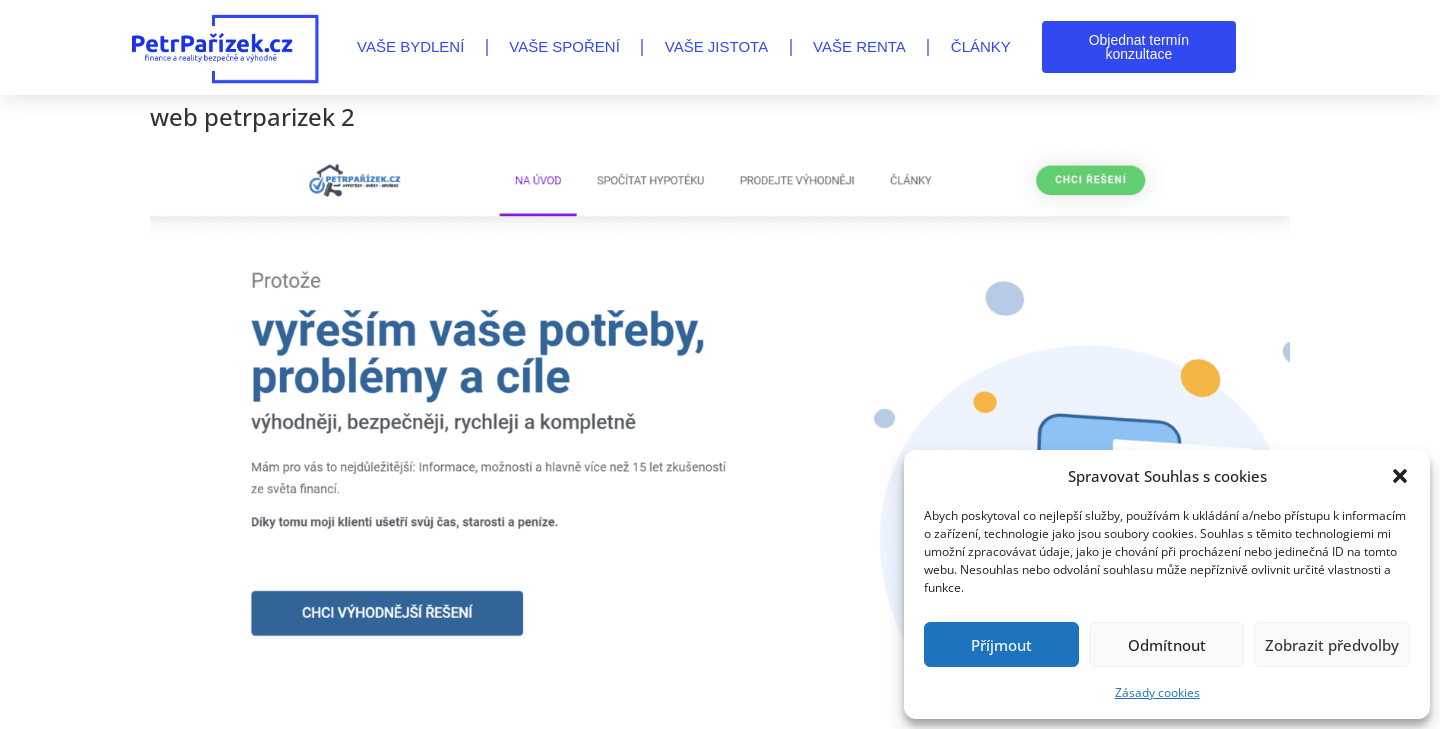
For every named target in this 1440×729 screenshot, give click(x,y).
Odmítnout (1167, 645)
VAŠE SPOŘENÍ (564, 46)
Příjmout (1001, 645)
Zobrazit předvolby (1332, 645)
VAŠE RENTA (859, 46)
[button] (1400, 476)
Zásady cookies (1157, 692)
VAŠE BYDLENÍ (410, 46)
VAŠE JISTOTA (716, 46)
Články (981, 46)
